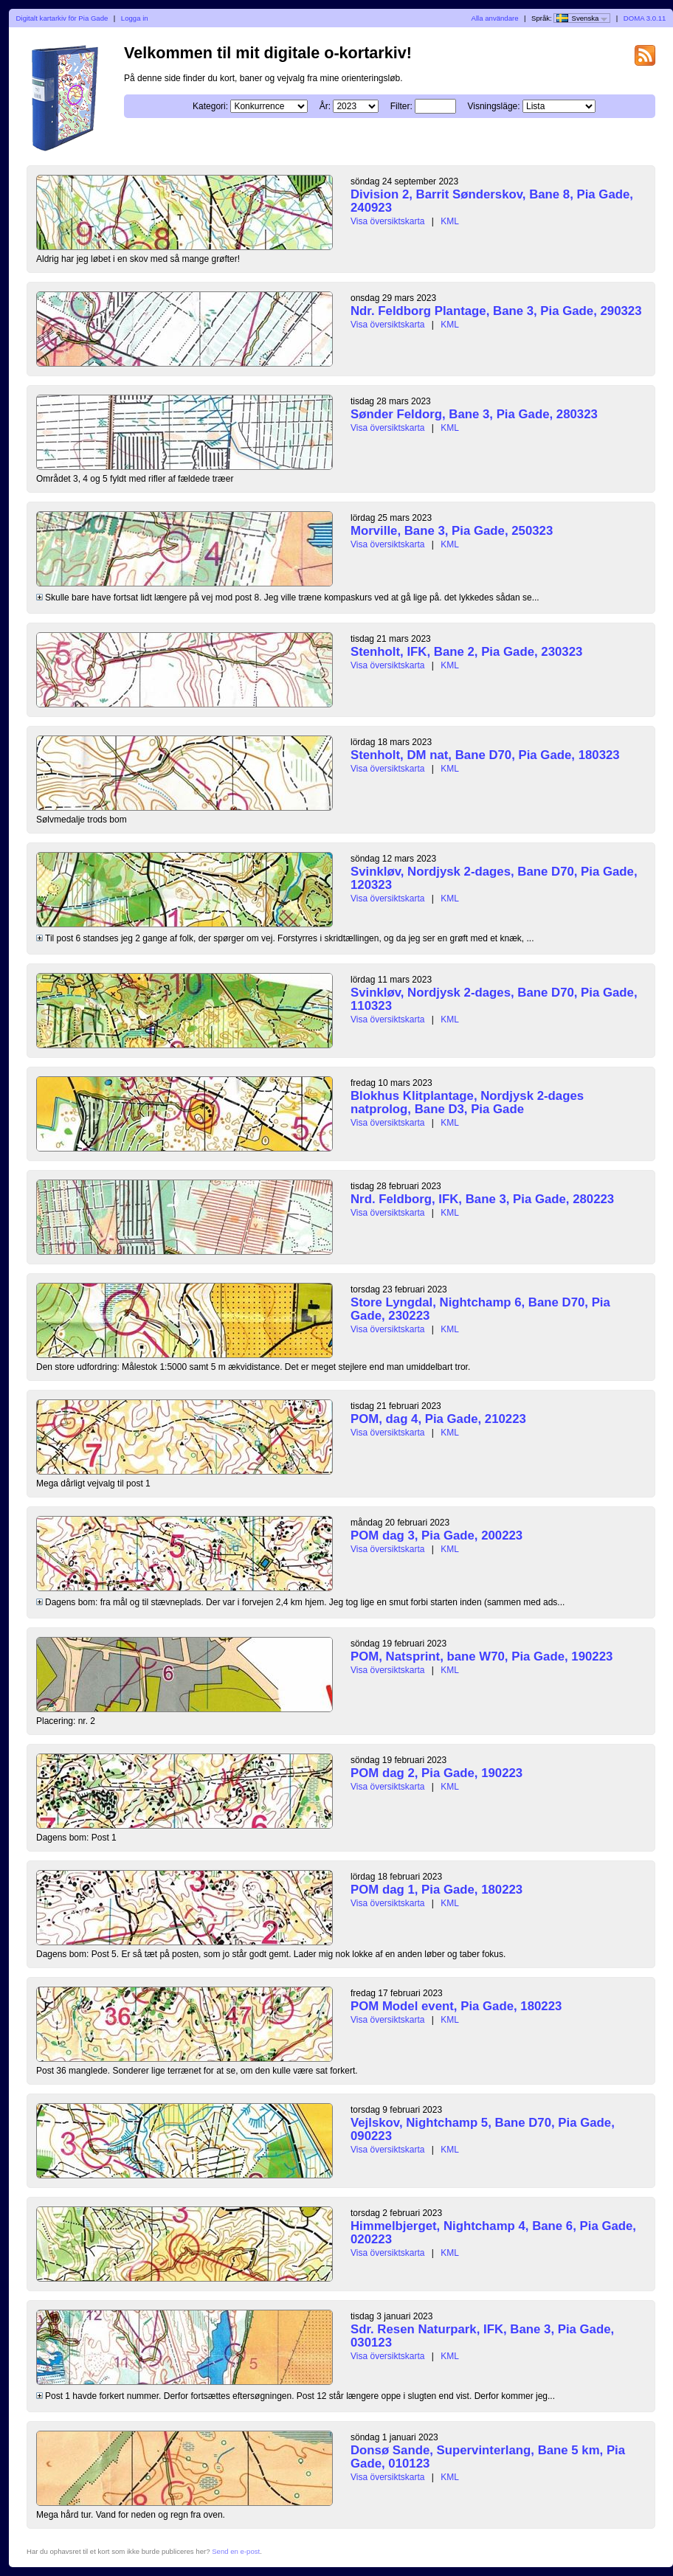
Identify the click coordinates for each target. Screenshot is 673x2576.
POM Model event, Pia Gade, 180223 (456, 2006)
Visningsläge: (493, 106)
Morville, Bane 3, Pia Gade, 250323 (452, 531)
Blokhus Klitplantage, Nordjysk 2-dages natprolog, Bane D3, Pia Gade (467, 1102)
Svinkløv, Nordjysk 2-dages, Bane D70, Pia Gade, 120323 (494, 878)
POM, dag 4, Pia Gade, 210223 (438, 1419)
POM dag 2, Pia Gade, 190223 (436, 1773)
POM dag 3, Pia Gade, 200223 (436, 1535)
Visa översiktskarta (387, 221)
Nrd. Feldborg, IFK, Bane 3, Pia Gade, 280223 (482, 1199)
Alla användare (495, 18)
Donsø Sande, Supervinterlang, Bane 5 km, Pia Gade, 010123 (488, 2457)
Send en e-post (236, 2551)
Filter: (401, 106)
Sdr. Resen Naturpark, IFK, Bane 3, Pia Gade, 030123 (482, 2336)
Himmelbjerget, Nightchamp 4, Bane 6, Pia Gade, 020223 (493, 2232)
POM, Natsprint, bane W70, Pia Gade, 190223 (481, 1656)
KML (450, 221)
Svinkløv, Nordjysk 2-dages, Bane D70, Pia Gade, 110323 (494, 999)
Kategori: (210, 106)
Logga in (134, 18)
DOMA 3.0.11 (645, 18)
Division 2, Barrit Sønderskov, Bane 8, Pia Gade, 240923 (492, 201)
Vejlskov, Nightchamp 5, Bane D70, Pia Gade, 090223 (483, 2129)
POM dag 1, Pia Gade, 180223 (436, 1890)
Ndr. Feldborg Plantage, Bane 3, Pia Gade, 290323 (496, 311)
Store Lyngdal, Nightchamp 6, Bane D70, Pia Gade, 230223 (480, 1309)
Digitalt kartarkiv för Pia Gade (62, 18)
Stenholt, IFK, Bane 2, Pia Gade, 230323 (466, 652)
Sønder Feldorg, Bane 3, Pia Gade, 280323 (474, 414)
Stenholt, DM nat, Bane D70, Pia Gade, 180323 (485, 755)
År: (325, 106)
